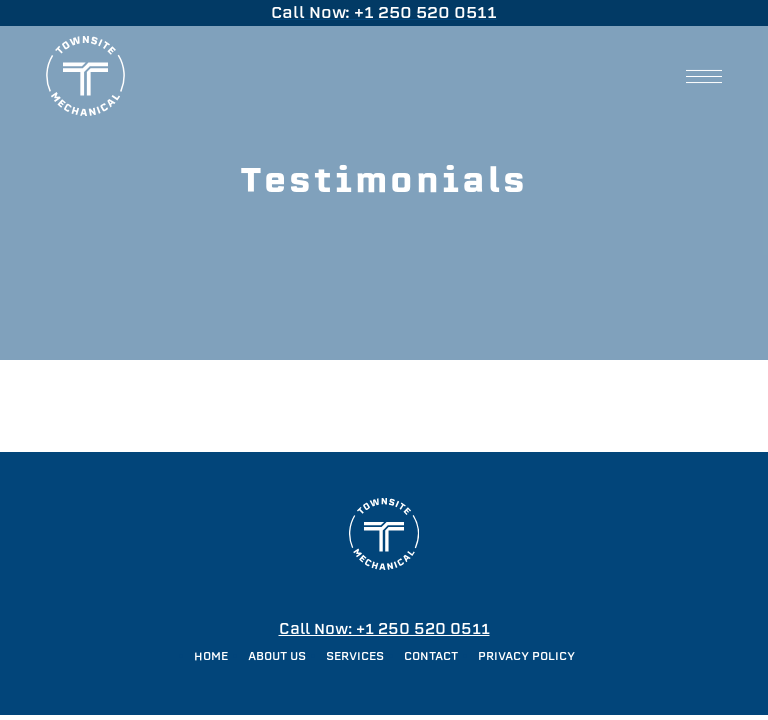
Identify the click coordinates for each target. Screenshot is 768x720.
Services (355, 656)
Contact (431, 656)
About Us (277, 656)
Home (211, 656)
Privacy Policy (526, 656)
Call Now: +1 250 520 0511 (384, 628)
